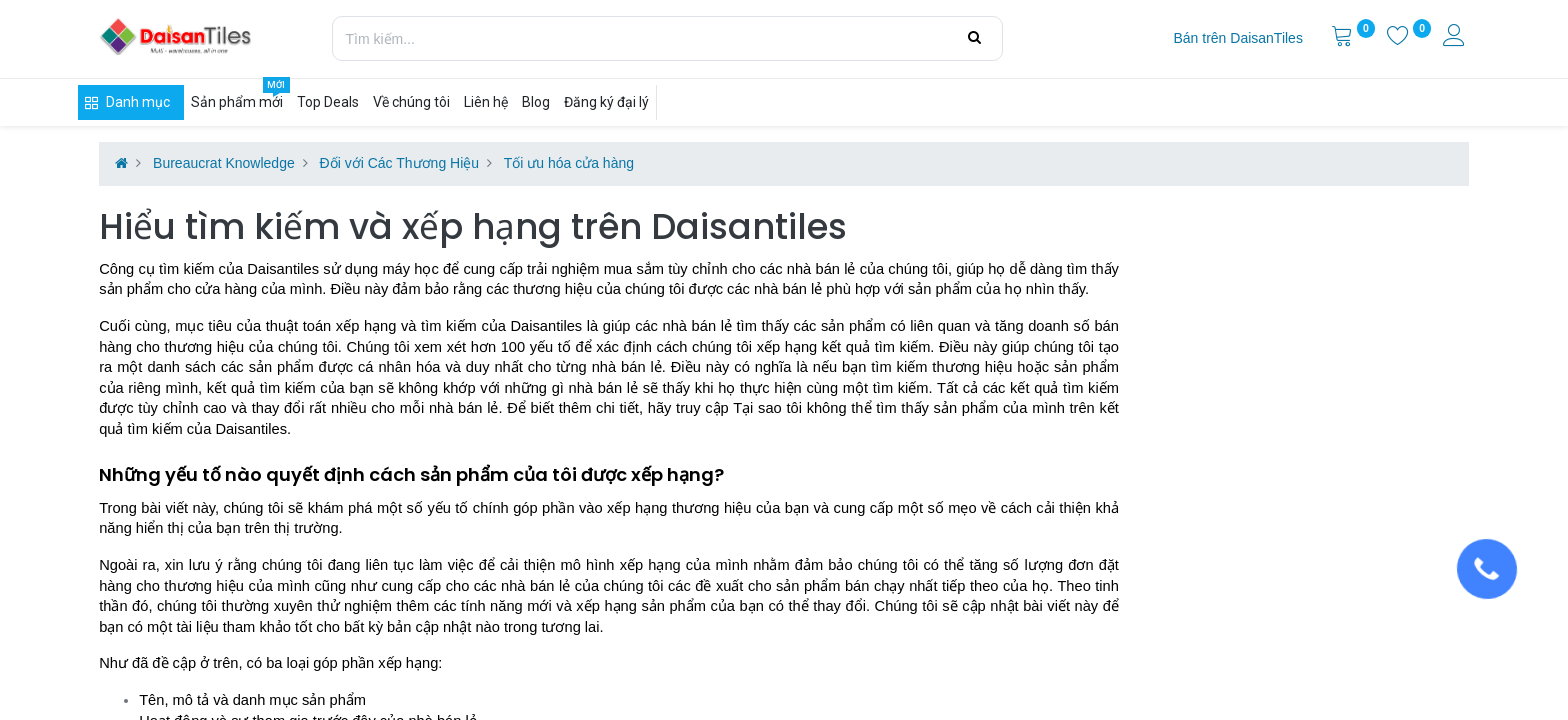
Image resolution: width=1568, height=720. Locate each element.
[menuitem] (1237, 39)
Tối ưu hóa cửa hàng (569, 163)
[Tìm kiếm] (974, 38)
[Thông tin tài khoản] (1456, 38)
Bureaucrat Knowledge (224, 163)
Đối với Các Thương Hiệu (399, 163)
